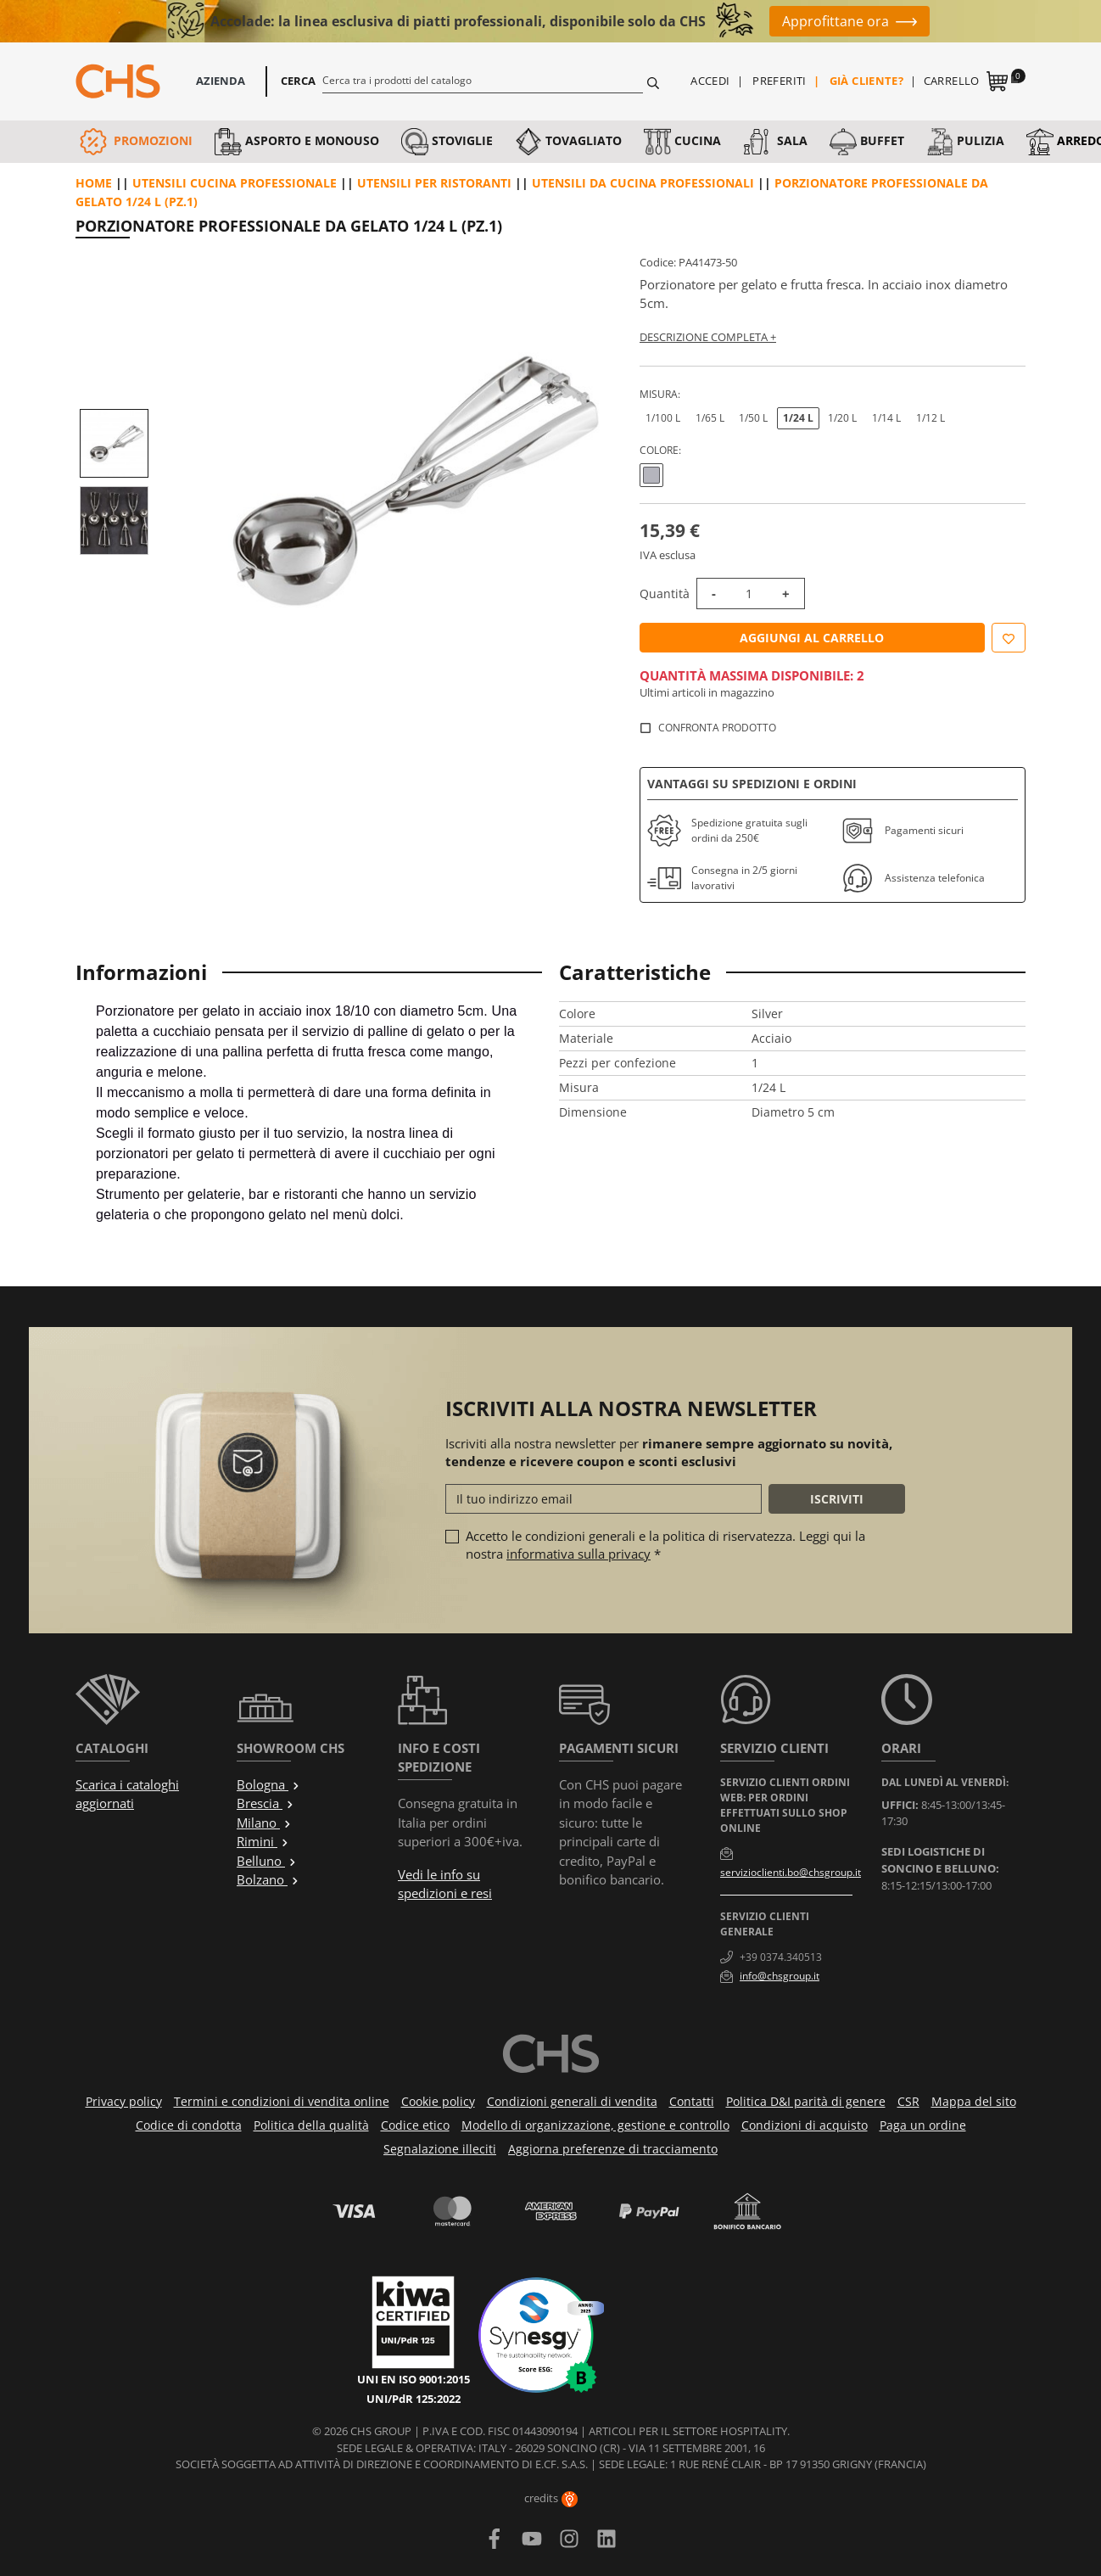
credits (551, 2498)
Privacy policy (124, 2101)
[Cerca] (483, 79)
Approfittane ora (835, 21)
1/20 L (842, 418)
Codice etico (415, 2125)
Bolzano (268, 1879)
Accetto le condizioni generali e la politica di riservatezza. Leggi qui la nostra (665, 1544)
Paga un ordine (923, 2125)
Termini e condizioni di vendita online (281, 2101)
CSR (908, 2101)
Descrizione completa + (708, 336)
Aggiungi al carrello (812, 638)
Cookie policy (438, 2101)
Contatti (691, 2101)
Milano (264, 1822)
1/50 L (753, 418)
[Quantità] (748, 593)
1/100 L (663, 418)
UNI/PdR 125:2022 (413, 2398)
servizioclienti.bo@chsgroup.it (790, 1872)
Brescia (265, 1803)
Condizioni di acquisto (804, 2125)
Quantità (665, 593)
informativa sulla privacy (578, 1553)
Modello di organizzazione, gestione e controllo (595, 2125)
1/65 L (710, 418)
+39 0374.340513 (781, 1957)
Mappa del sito (973, 2101)
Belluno (267, 1860)
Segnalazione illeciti (439, 2149)
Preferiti (779, 80)
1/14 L (886, 418)
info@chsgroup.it (779, 1975)
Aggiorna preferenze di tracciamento (613, 2149)
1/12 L (930, 418)
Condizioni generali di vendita (572, 2101)
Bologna (268, 1784)
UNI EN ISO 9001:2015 (413, 2379)
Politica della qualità (311, 2125)
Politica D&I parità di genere (806, 2101)
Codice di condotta (189, 2125)
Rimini (263, 1841)
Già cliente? (867, 80)
